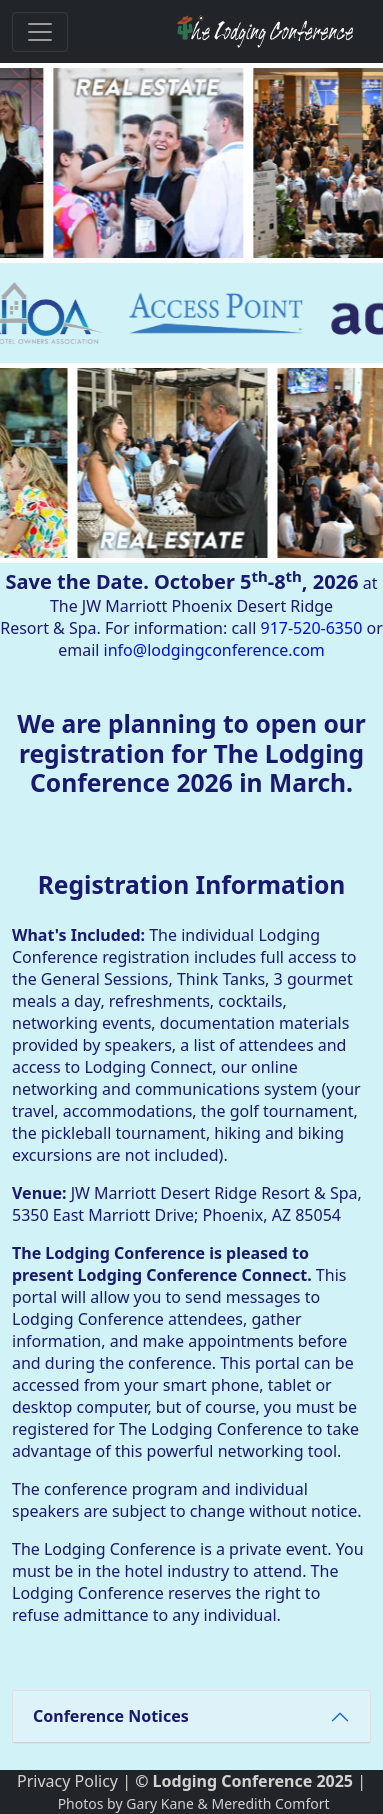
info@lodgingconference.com (214, 650)
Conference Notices (111, 1716)
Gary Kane (160, 1803)
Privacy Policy (67, 1781)
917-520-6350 (312, 628)
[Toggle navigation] (40, 32)
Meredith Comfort (270, 1803)
